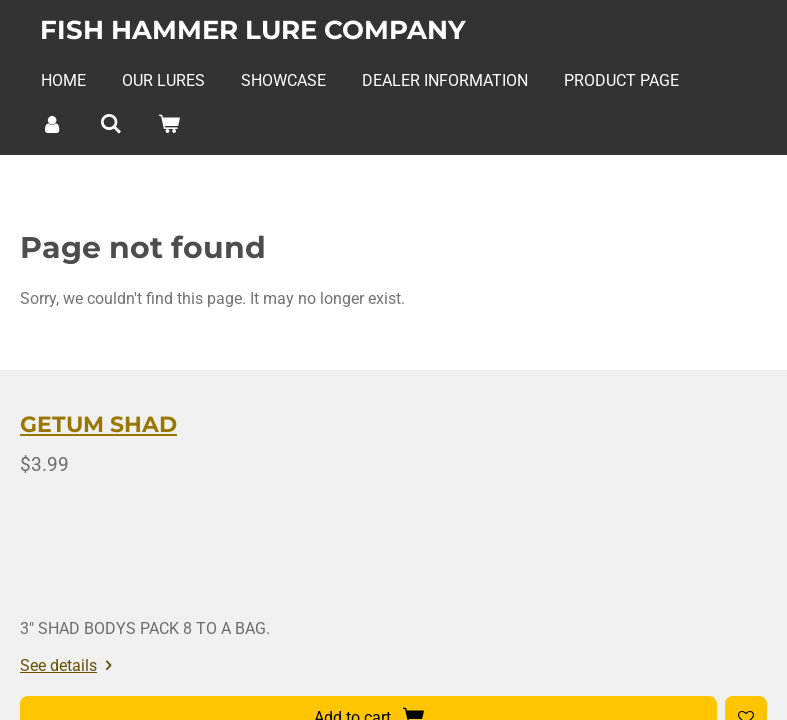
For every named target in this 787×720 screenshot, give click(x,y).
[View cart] (169, 123)
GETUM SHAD (302, 445)
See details (273, 561)
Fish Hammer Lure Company (253, 30)
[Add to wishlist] (394, 614)
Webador (741, 665)
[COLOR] (527, 614)
